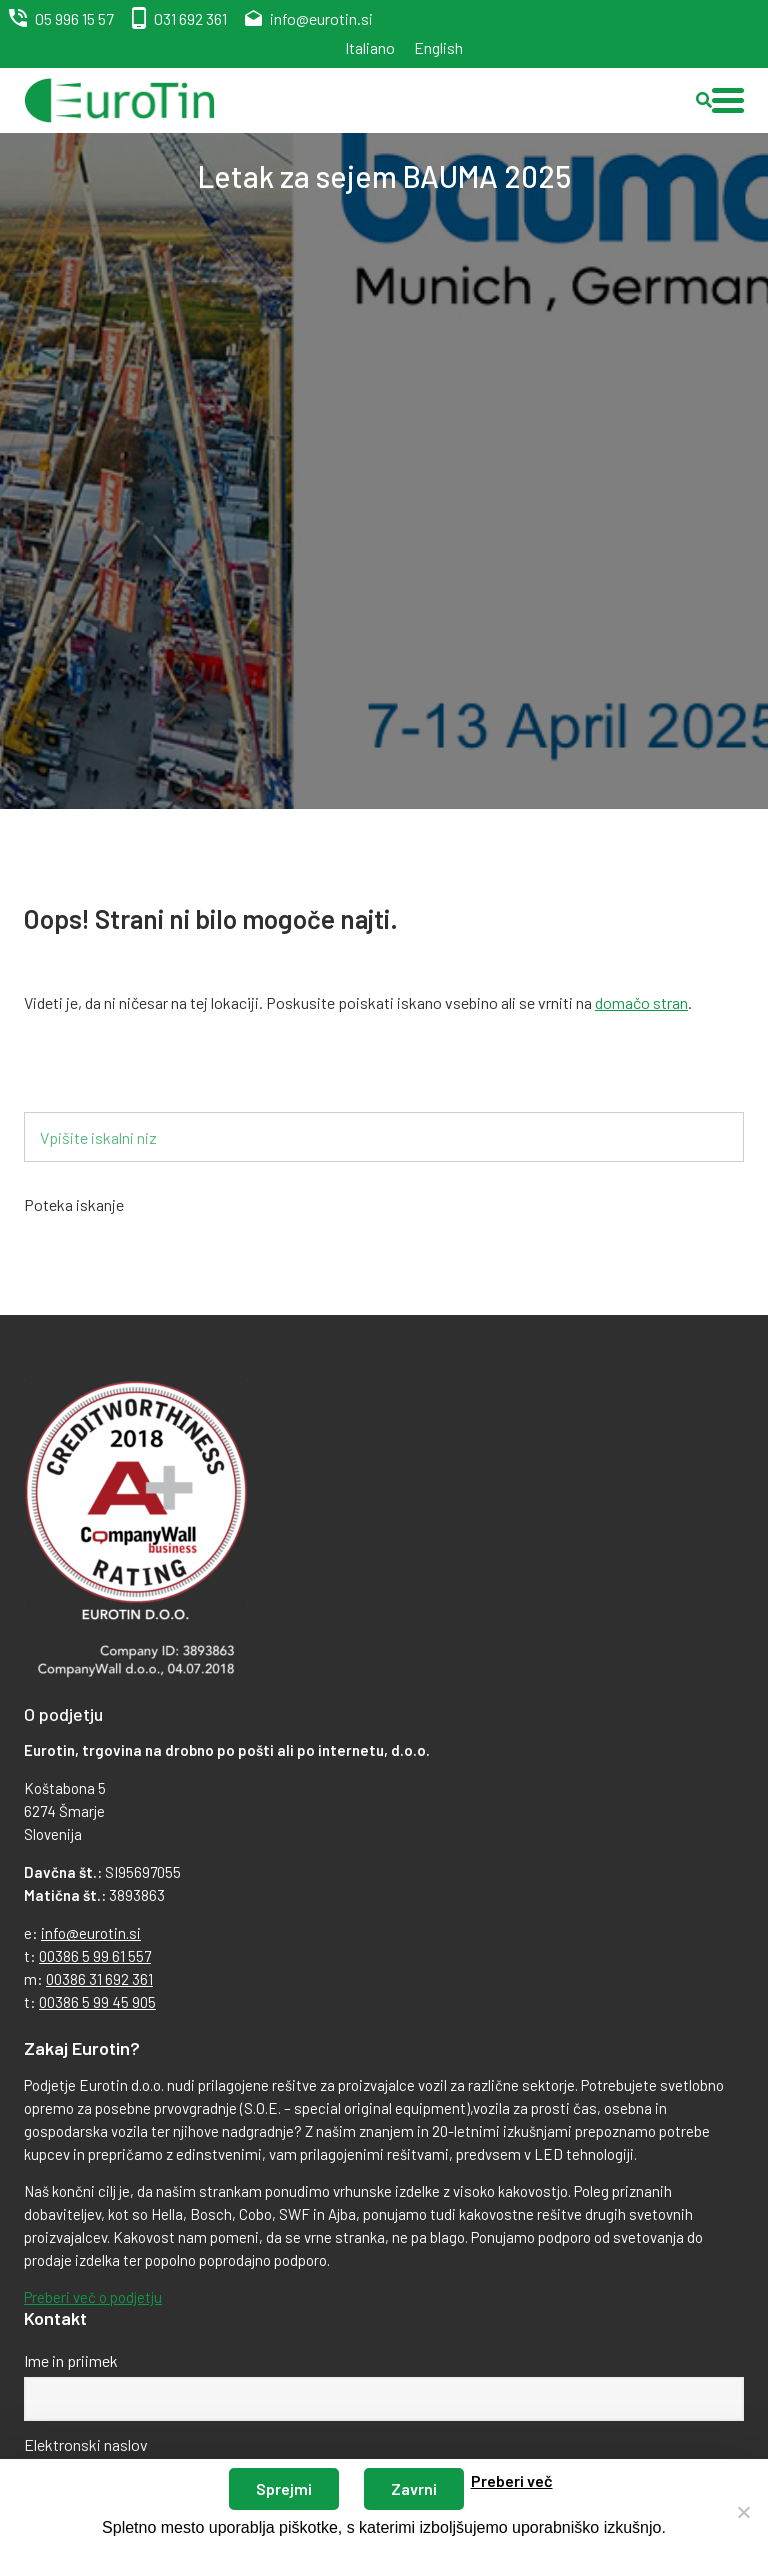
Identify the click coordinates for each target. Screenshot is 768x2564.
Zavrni (414, 2488)
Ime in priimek (71, 2360)
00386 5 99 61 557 (95, 1956)
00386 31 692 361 (99, 1979)
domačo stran (641, 1002)
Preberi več (512, 2480)
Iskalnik (81, 1079)
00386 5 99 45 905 (97, 2002)
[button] (728, 100)
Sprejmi (284, 2488)
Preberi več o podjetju (93, 2297)
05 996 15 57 (74, 18)
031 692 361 (190, 18)
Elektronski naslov (86, 2444)
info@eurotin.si (321, 18)
